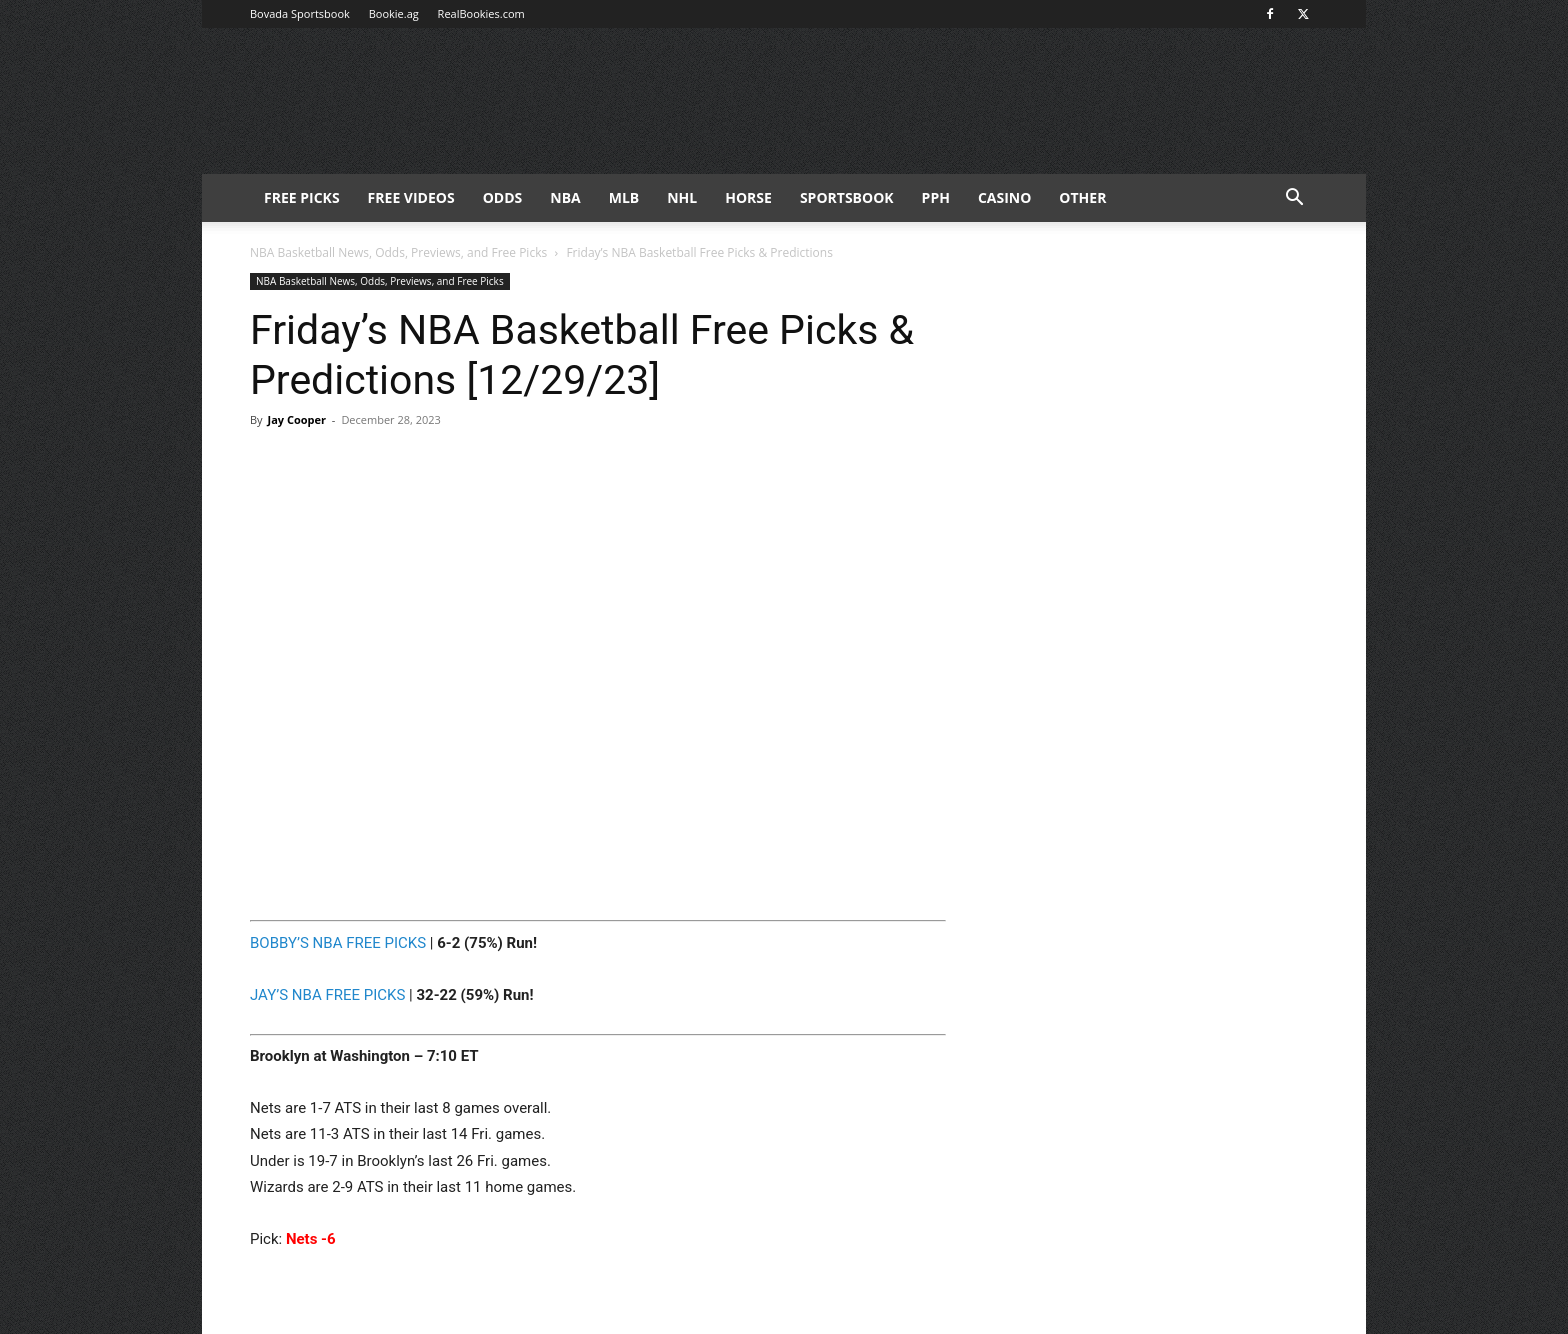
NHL (682, 197)
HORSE (748, 197)
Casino (1004, 197)
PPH (936, 197)
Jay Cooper (296, 419)
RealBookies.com (481, 13)
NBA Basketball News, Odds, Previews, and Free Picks (398, 252)
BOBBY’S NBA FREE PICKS (338, 943)
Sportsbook (847, 197)
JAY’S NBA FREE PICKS (327, 995)
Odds (503, 197)
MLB (624, 197)
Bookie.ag (394, 13)
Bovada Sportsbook (300, 13)
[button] (1294, 199)
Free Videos (411, 197)
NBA (565, 197)
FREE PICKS (302, 197)
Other (1082, 197)
